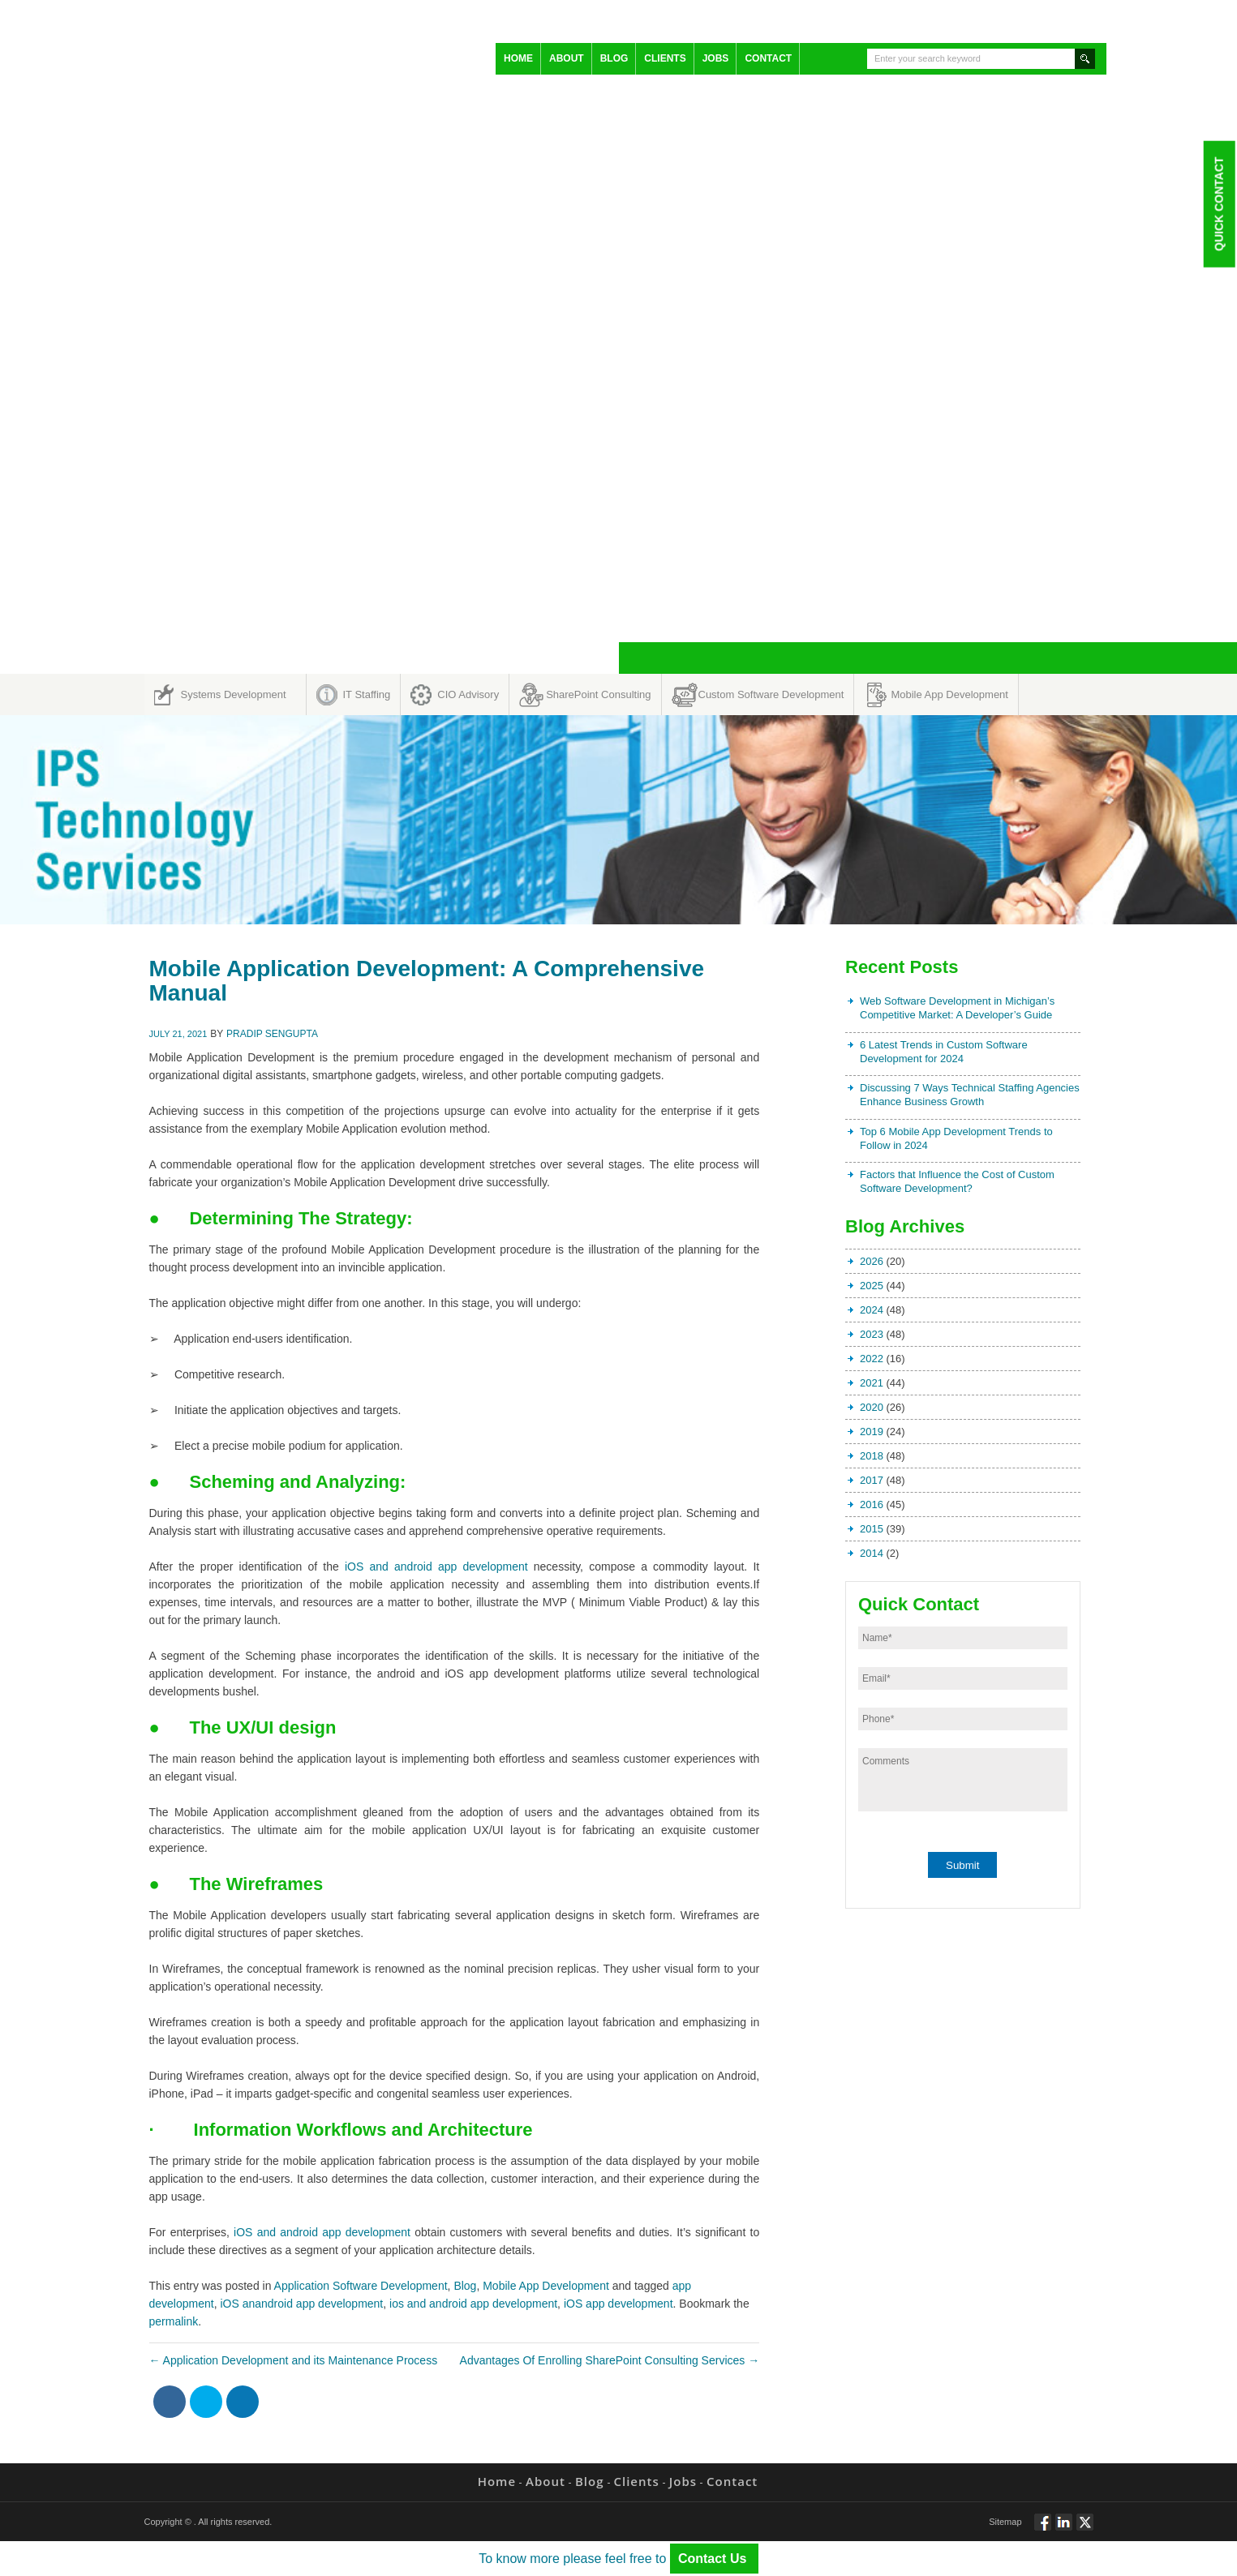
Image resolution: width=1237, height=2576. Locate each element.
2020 (871, 1407)
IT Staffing (367, 694)
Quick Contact (1218, 203)
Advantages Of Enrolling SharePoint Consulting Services (610, 2360)
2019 (871, 1431)
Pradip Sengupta (272, 1033)
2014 (871, 1553)
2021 (871, 1383)
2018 (871, 1456)
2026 (871, 1261)
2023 (871, 1334)
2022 (871, 1358)
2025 (871, 1285)
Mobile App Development (949, 694)
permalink (174, 2321)
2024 (871, 1310)
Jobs (715, 58)
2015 (871, 1529)
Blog (614, 58)
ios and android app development (473, 2303)
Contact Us (714, 2558)
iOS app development (618, 2303)
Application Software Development (361, 2285)
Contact (768, 58)
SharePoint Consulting (598, 694)
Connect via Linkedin (1063, 2529)
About (566, 58)
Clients (664, 58)
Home (518, 58)
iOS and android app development (436, 1566)
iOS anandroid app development (301, 2303)
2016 (871, 1504)
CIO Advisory (468, 694)
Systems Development (233, 694)
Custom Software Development (771, 694)
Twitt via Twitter (1084, 2529)
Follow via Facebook (1042, 2529)
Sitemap (1005, 2522)
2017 (871, 1480)
